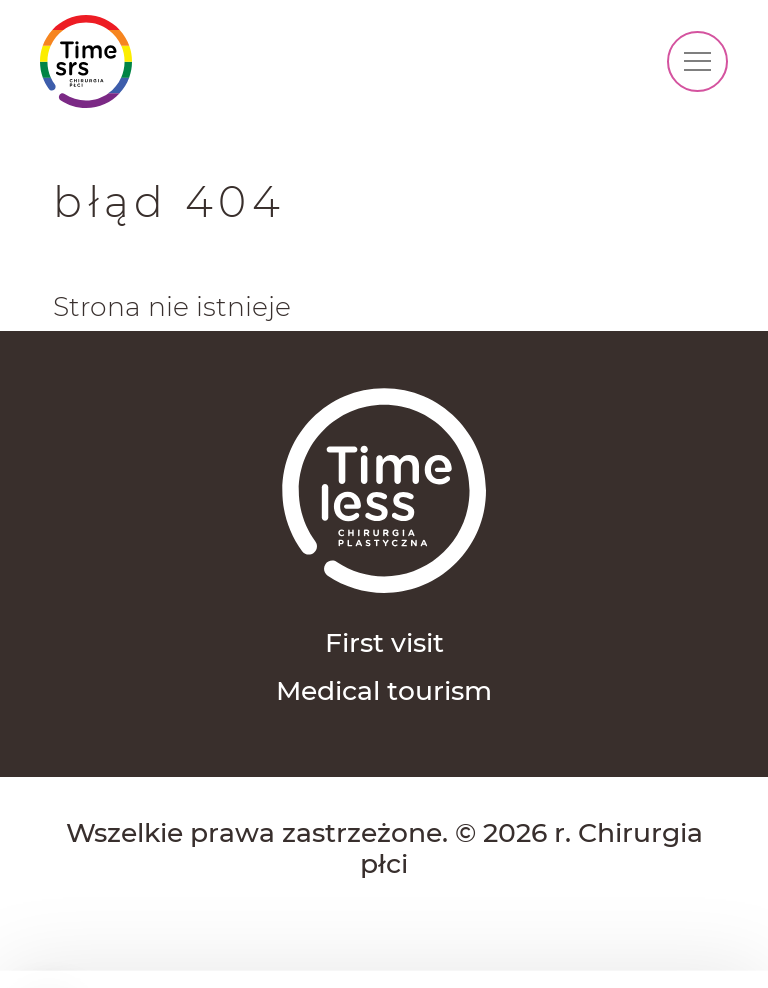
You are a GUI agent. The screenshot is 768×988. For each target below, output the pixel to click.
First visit (384, 642)
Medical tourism (384, 690)
